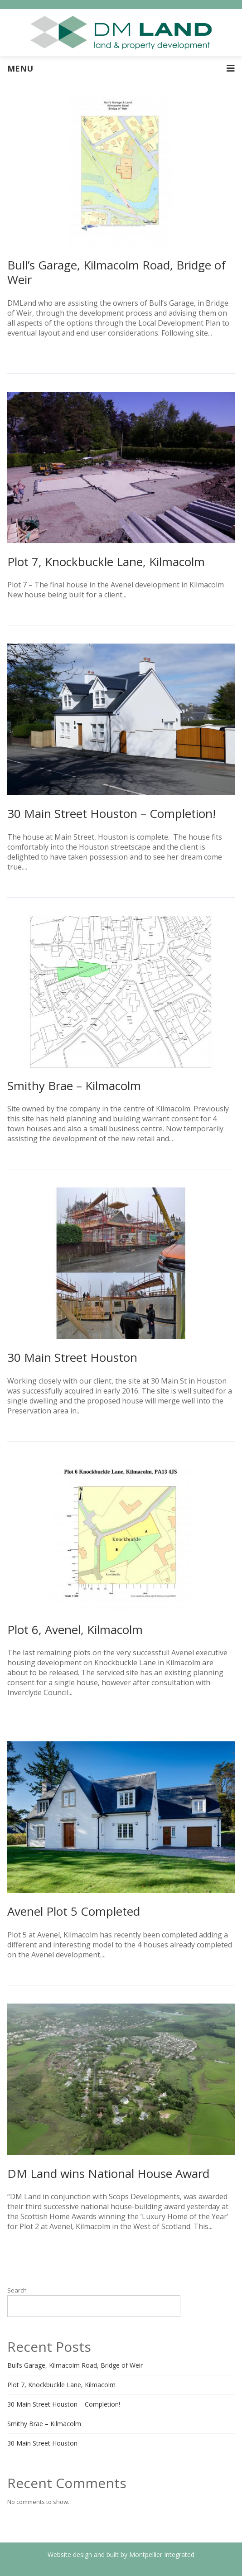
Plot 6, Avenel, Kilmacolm (75, 1629)
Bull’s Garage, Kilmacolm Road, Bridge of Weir (116, 272)
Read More (147, 595)
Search (17, 2290)
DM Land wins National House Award (108, 2173)
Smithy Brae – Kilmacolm (74, 1085)
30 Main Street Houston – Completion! (111, 813)
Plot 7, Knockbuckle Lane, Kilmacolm (106, 561)
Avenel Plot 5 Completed (73, 1911)
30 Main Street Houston (72, 1357)
